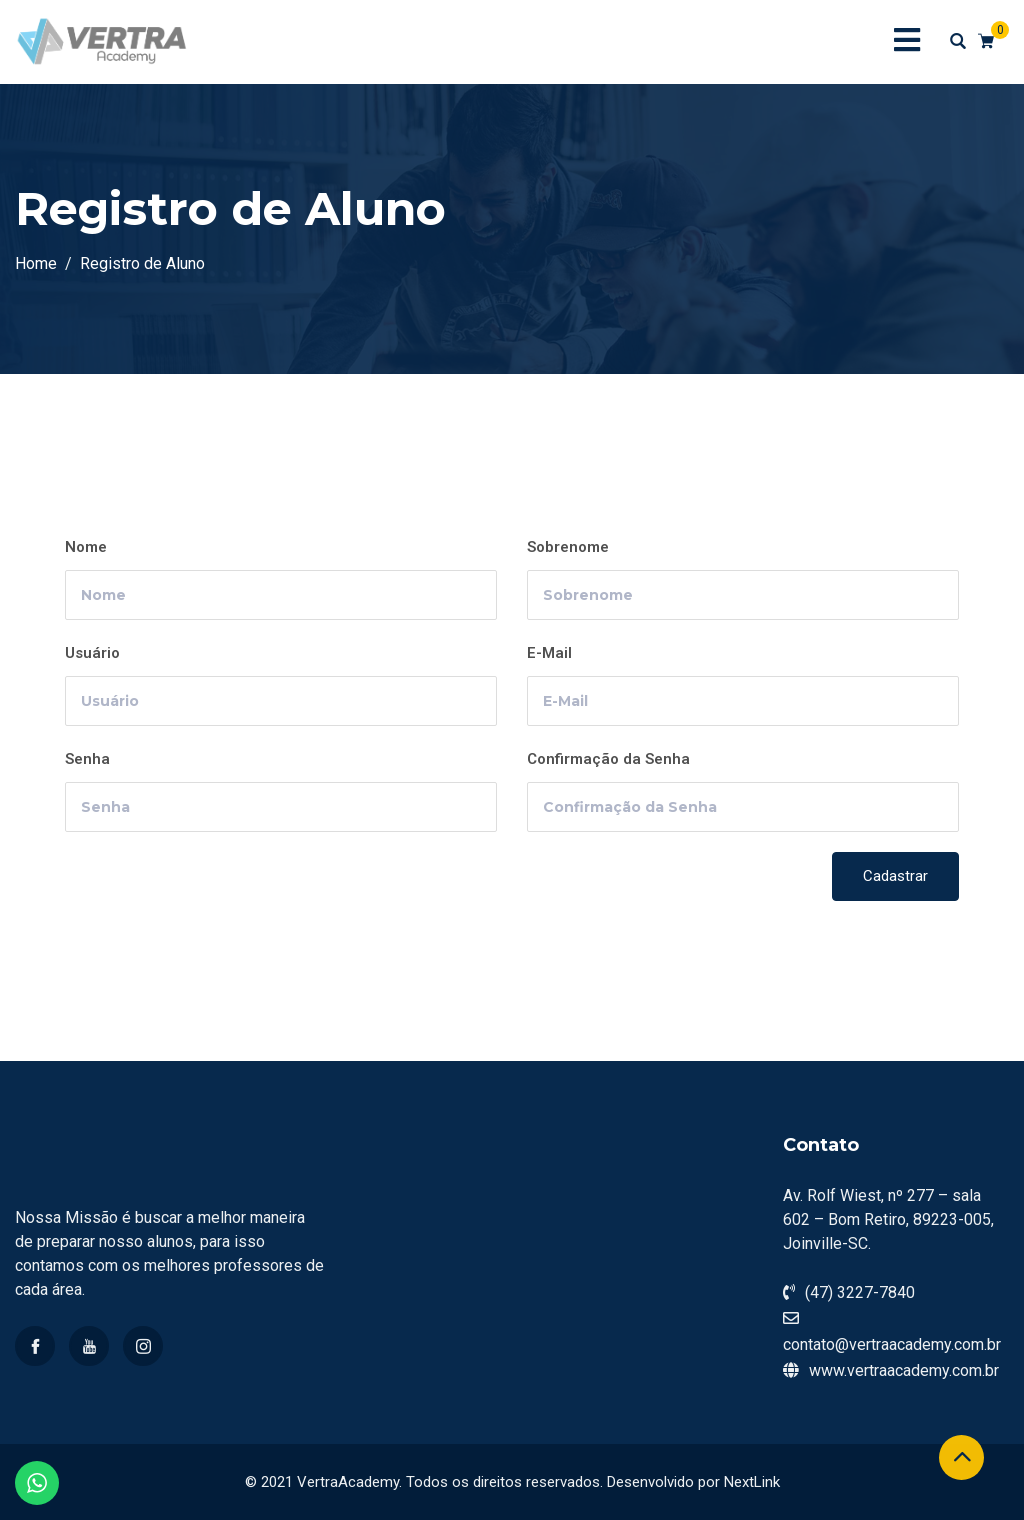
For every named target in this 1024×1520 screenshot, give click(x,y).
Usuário (92, 653)
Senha (87, 759)
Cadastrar (895, 876)
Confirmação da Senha (608, 759)
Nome (86, 547)
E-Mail (549, 653)
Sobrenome (568, 547)
